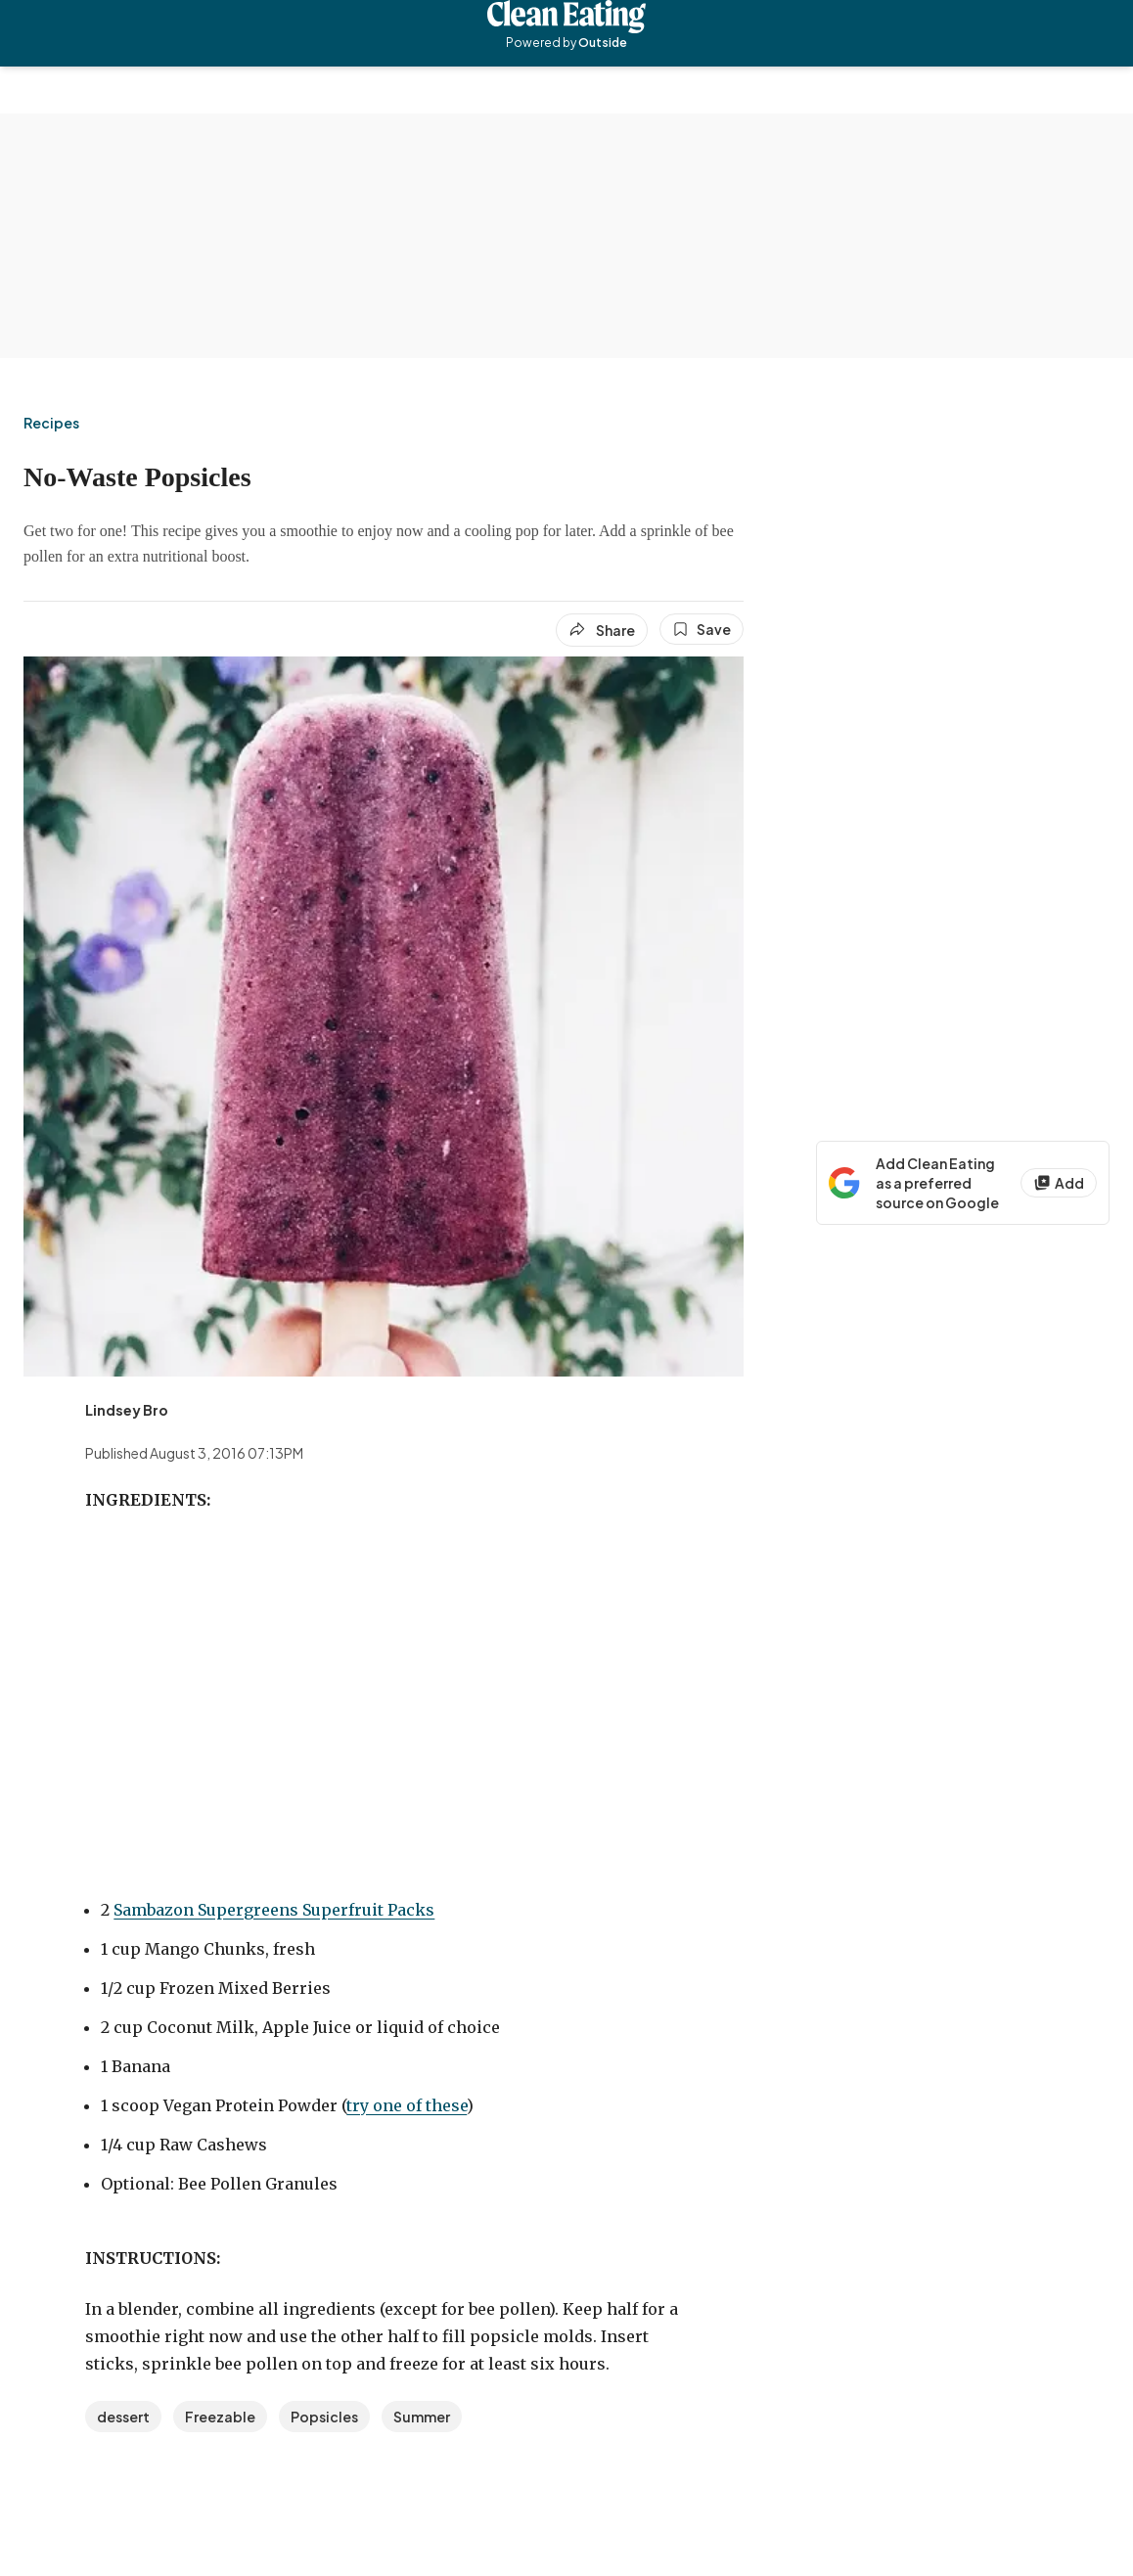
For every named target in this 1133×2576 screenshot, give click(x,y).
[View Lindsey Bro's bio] (126, 1410)
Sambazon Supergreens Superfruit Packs (273, 1910)
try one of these (406, 2105)
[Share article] (602, 630)
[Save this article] (701, 629)
